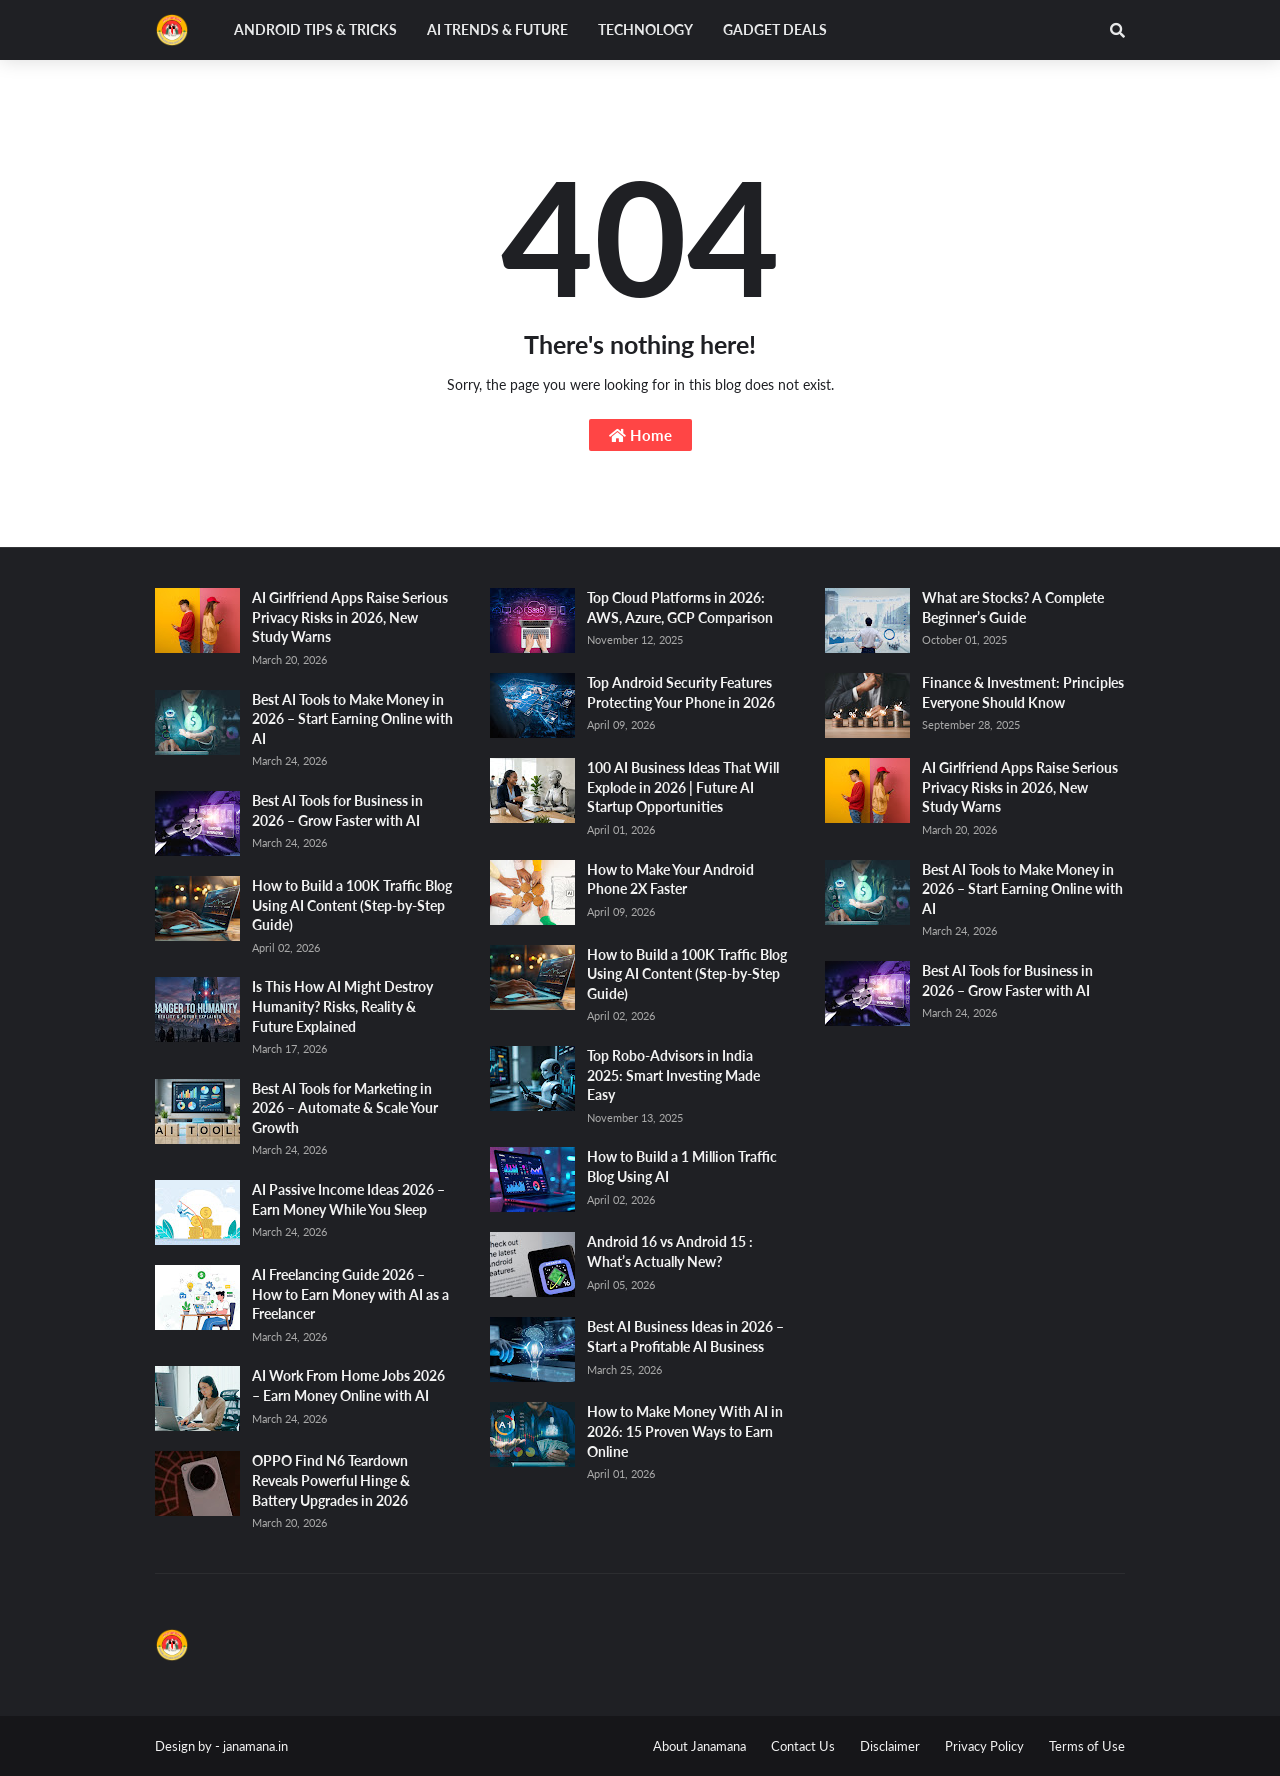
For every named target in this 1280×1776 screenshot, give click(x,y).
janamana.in (255, 1746)
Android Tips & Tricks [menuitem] (315, 29)
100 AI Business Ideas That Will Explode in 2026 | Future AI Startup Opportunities (683, 787)
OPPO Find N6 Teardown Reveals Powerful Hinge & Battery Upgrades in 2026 (331, 1480)
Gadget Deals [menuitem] (775, 29)
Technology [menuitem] (645, 29)
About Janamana (699, 1746)
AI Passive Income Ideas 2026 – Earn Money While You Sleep (348, 1199)
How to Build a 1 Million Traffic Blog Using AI (682, 1166)
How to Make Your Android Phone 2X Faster (670, 879)
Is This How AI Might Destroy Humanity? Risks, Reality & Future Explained (342, 1006)
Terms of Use (1087, 1746)
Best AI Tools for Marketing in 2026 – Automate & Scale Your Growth (345, 1108)
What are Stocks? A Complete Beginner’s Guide (1013, 607)
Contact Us (803, 1746)
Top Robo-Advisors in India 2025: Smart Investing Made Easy (673, 1075)
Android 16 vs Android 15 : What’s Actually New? (670, 1251)
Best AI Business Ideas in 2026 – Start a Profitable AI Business (685, 1336)
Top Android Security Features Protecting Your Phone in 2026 (681, 692)
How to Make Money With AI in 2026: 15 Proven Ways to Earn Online (685, 1431)
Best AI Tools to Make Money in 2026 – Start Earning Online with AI (352, 719)
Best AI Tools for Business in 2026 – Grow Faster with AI (337, 810)
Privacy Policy (984, 1746)
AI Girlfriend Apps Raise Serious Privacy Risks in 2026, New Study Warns (350, 617)
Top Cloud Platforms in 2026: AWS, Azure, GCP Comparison (680, 607)
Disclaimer (890, 1746)
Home (640, 435)
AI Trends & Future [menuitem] (497, 29)
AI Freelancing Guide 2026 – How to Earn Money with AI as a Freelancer (350, 1294)
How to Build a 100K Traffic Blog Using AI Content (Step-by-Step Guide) (352, 905)
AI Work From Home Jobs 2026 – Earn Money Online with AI (348, 1385)
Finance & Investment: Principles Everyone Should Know (1023, 692)
